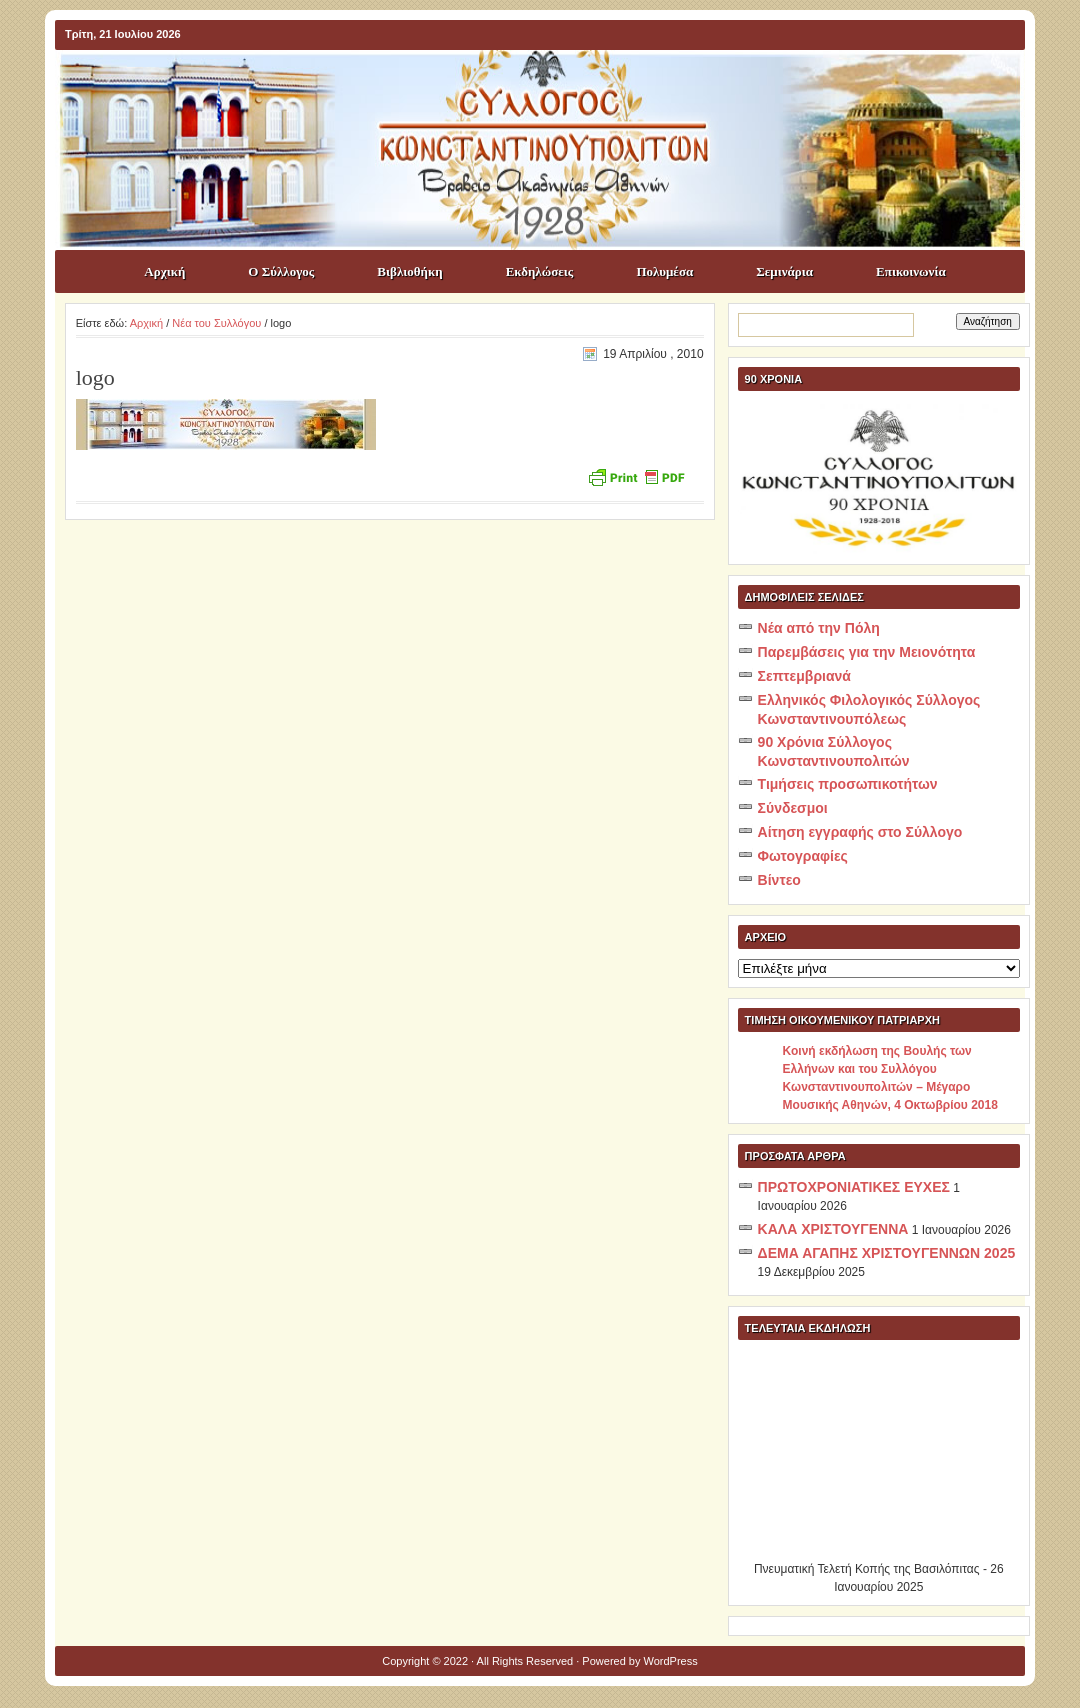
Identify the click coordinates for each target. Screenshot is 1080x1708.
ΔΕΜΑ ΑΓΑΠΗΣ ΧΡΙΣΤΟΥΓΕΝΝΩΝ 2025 (887, 1253)
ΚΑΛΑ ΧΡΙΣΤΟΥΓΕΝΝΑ (833, 1229)
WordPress (671, 1661)
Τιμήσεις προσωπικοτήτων (848, 784)
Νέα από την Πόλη (819, 628)
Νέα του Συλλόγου (216, 323)
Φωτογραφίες (803, 856)
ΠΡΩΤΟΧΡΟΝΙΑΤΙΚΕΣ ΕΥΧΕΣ (854, 1187)
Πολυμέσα (664, 271)
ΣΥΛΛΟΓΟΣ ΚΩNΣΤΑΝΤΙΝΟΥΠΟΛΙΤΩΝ (550, 86)
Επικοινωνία (911, 271)
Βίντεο (779, 880)
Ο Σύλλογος (281, 271)
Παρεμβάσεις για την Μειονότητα (867, 652)
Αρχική (164, 271)
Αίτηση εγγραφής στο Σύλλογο (860, 832)
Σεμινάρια (784, 271)
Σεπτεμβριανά (804, 676)
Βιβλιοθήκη (409, 271)
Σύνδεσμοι (793, 808)
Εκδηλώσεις (540, 271)
